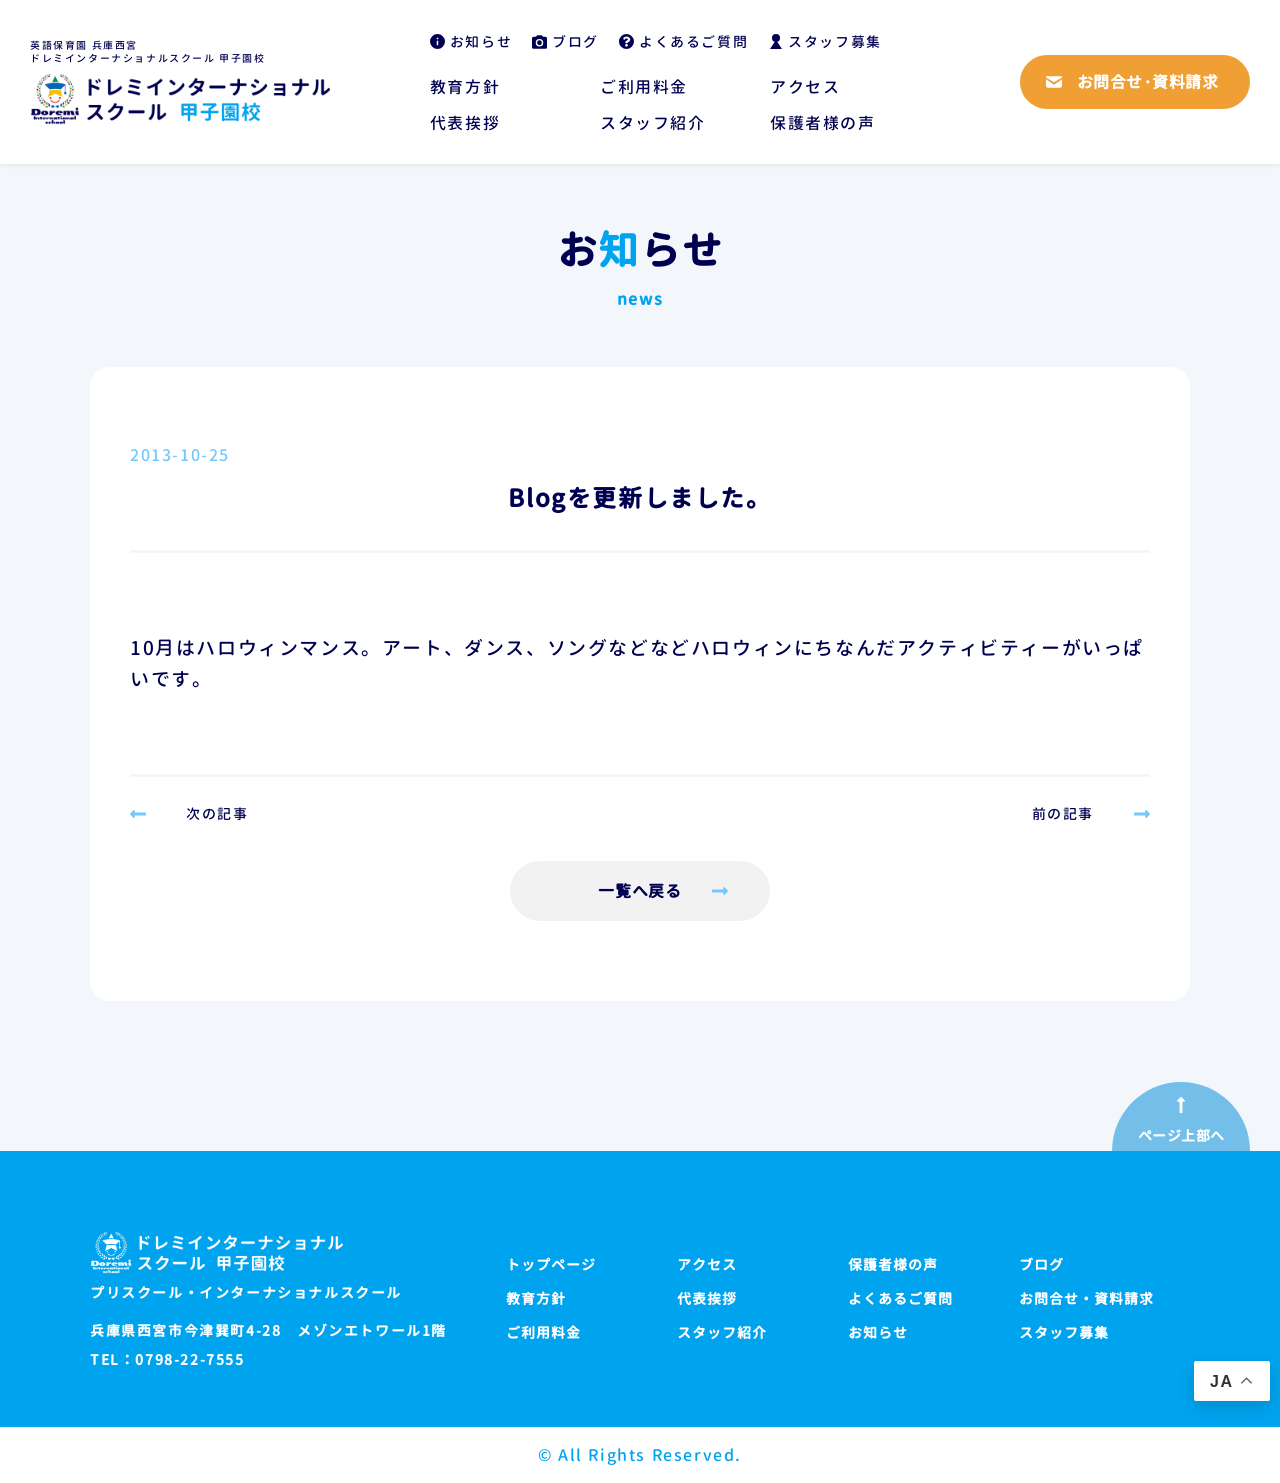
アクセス (805, 87)
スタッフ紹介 (653, 123)
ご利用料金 (644, 87)
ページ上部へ (1181, 1136)
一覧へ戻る (640, 891)
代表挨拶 (465, 123)
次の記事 (217, 814)
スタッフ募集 (835, 41)
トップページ (551, 1264)
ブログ (575, 41)
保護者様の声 (823, 123)
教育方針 (465, 87)
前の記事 (1063, 814)
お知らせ (481, 41)
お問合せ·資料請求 (1147, 82)
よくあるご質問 (693, 41)
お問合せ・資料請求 (1086, 1298)
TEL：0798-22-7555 (167, 1360)
